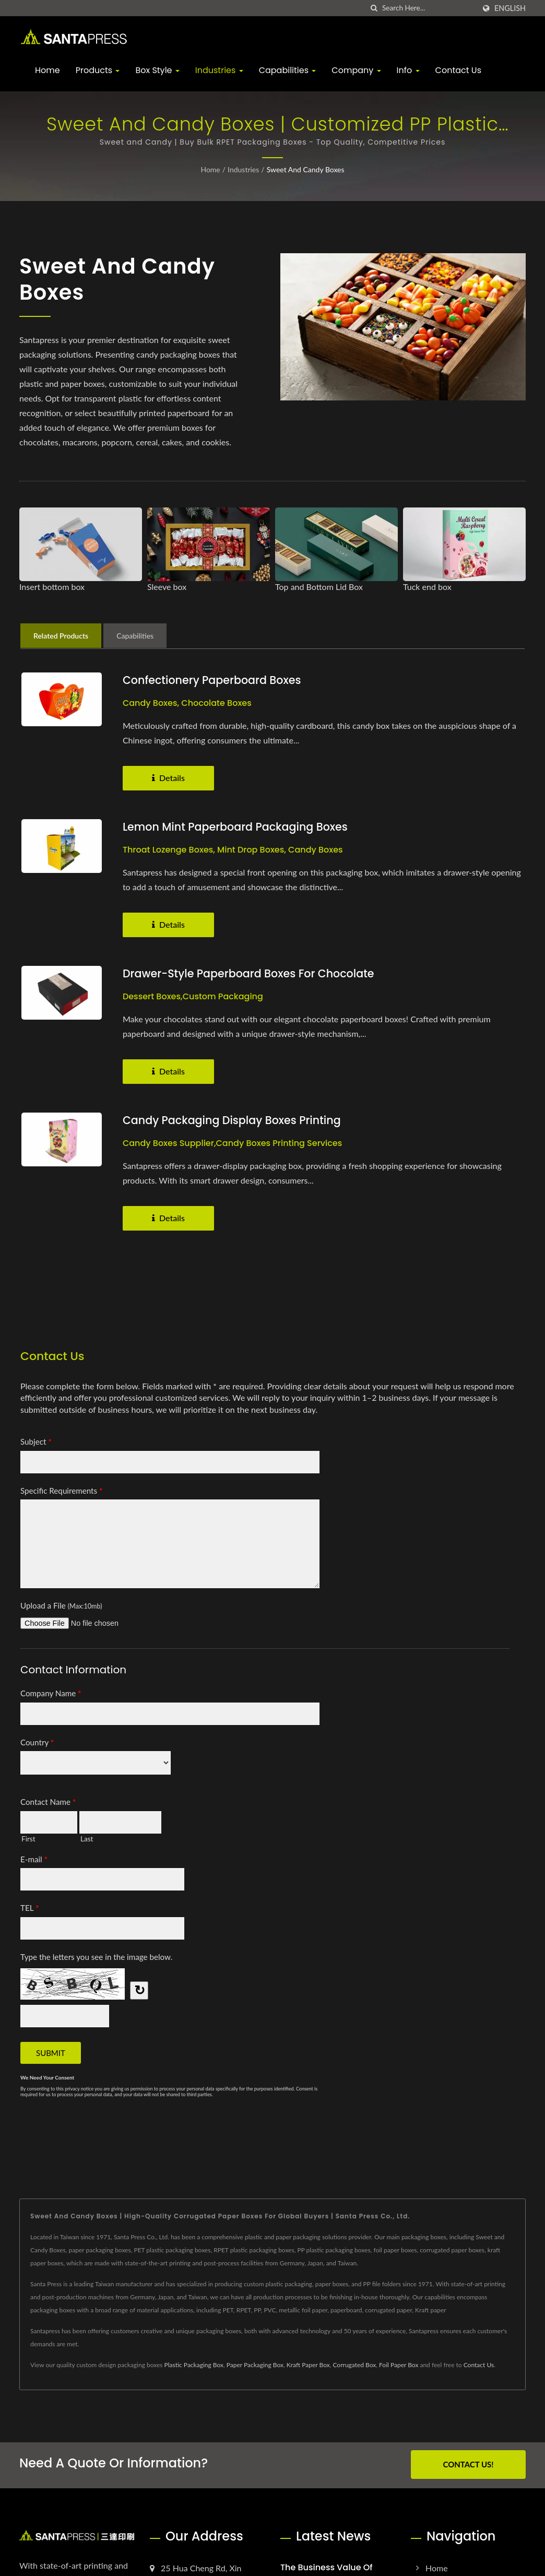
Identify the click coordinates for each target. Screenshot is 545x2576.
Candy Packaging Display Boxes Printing (234, 1120)
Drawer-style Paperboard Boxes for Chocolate (250, 973)
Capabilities (287, 70)
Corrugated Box (354, 2365)
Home (47, 70)
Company (356, 70)
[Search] (428, 8)
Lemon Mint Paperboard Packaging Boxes (237, 826)
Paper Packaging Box (255, 2365)
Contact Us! (468, 2464)
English (510, 8)
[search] (374, 8)
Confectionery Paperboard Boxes (213, 680)
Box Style (157, 70)
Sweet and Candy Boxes (306, 169)
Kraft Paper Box (308, 2365)
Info (408, 70)
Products (98, 70)
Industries (219, 70)
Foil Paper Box (398, 2365)
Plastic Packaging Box (193, 2365)
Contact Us (458, 70)
